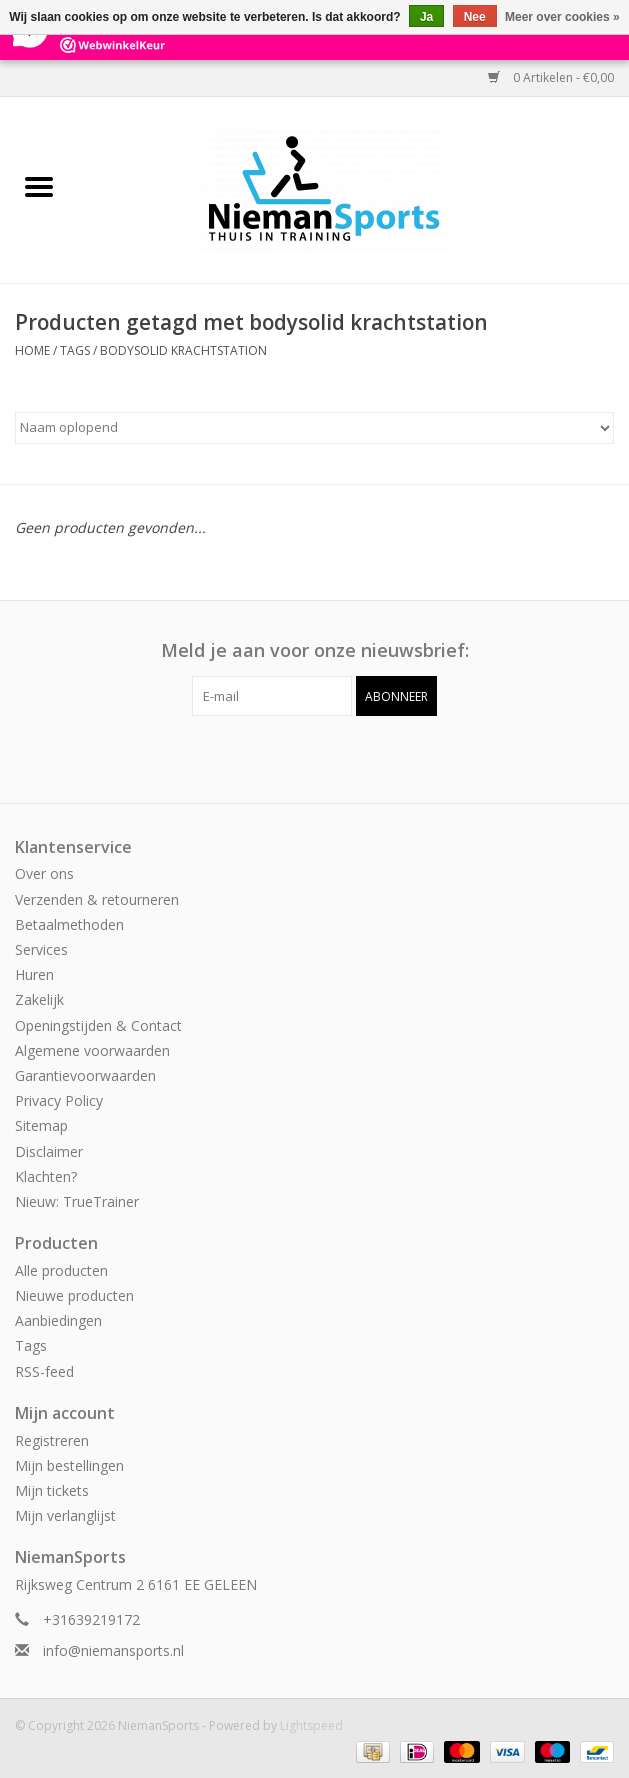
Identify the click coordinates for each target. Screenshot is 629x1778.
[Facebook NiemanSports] (297, 757)
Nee (475, 17)
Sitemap (41, 1125)
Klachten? (46, 1176)
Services (41, 949)
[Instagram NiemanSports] (333, 757)
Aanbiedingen (58, 1320)
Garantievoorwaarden (85, 1075)
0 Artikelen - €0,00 (551, 77)
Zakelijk (39, 999)
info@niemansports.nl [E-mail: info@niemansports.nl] (113, 1650)
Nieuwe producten (74, 1295)
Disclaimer (49, 1151)
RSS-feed (44, 1371)
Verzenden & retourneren (97, 899)
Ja (426, 17)
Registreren (52, 1440)
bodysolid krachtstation (183, 350)
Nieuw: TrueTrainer (77, 1201)
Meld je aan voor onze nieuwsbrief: (315, 650)
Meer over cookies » (562, 17)
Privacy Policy (59, 1100)
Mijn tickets (52, 1490)
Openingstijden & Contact (98, 1025)
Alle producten (61, 1270)
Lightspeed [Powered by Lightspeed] (311, 1725)
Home (32, 350)
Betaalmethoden (69, 924)
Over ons (44, 873)
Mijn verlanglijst (65, 1515)
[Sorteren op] (314, 428)
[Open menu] (39, 186)
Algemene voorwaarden (92, 1050)
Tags (75, 350)
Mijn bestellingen (69, 1465)
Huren (34, 974)
